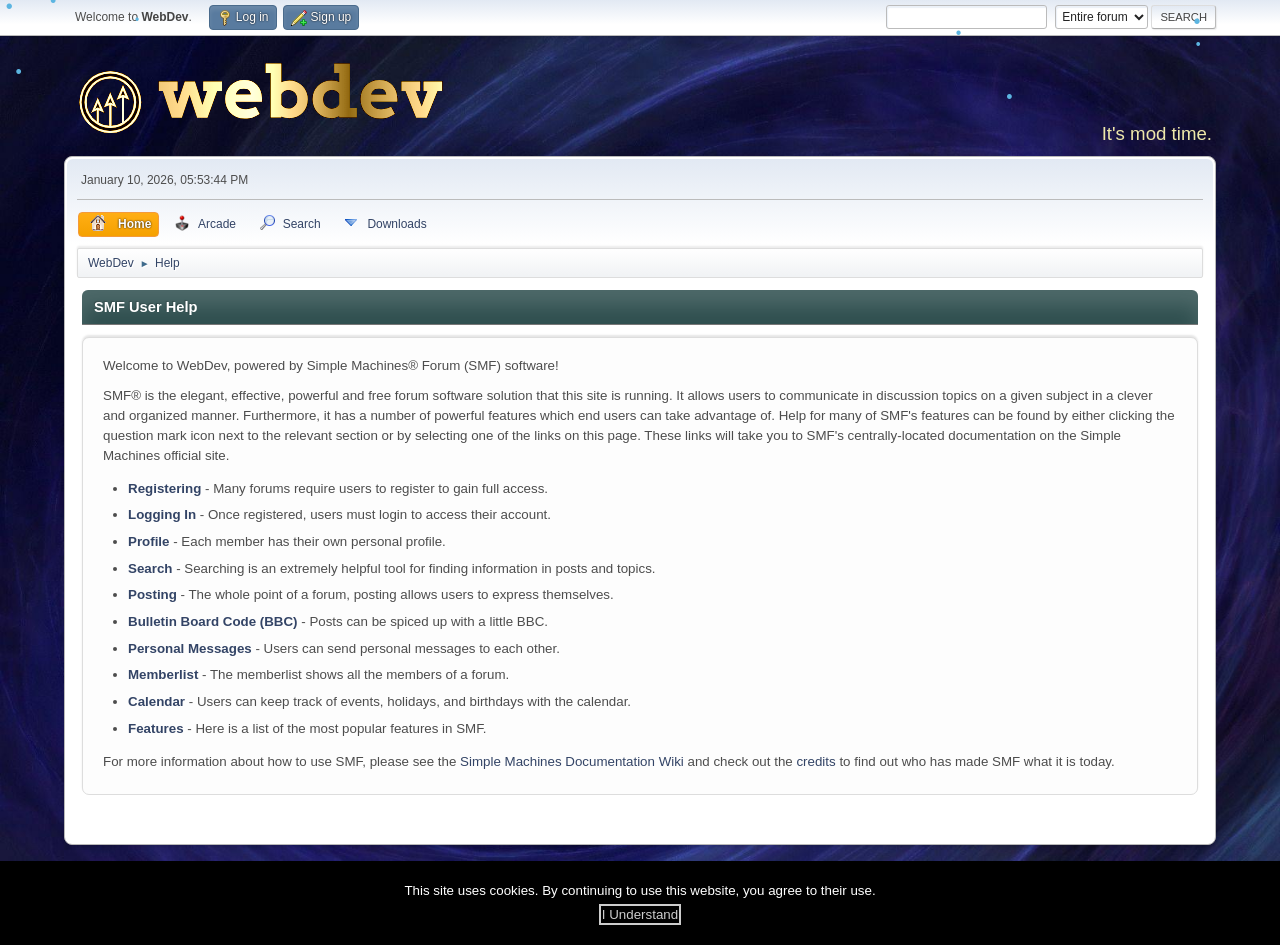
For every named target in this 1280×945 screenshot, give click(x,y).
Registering (164, 488)
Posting (152, 594)
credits (815, 761)
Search (150, 568)
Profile (148, 541)
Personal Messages (190, 648)
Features (156, 728)
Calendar (156, 701)
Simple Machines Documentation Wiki (572, 761)
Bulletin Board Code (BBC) (213, 621)
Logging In (162, 514)
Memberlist (163, 674)
